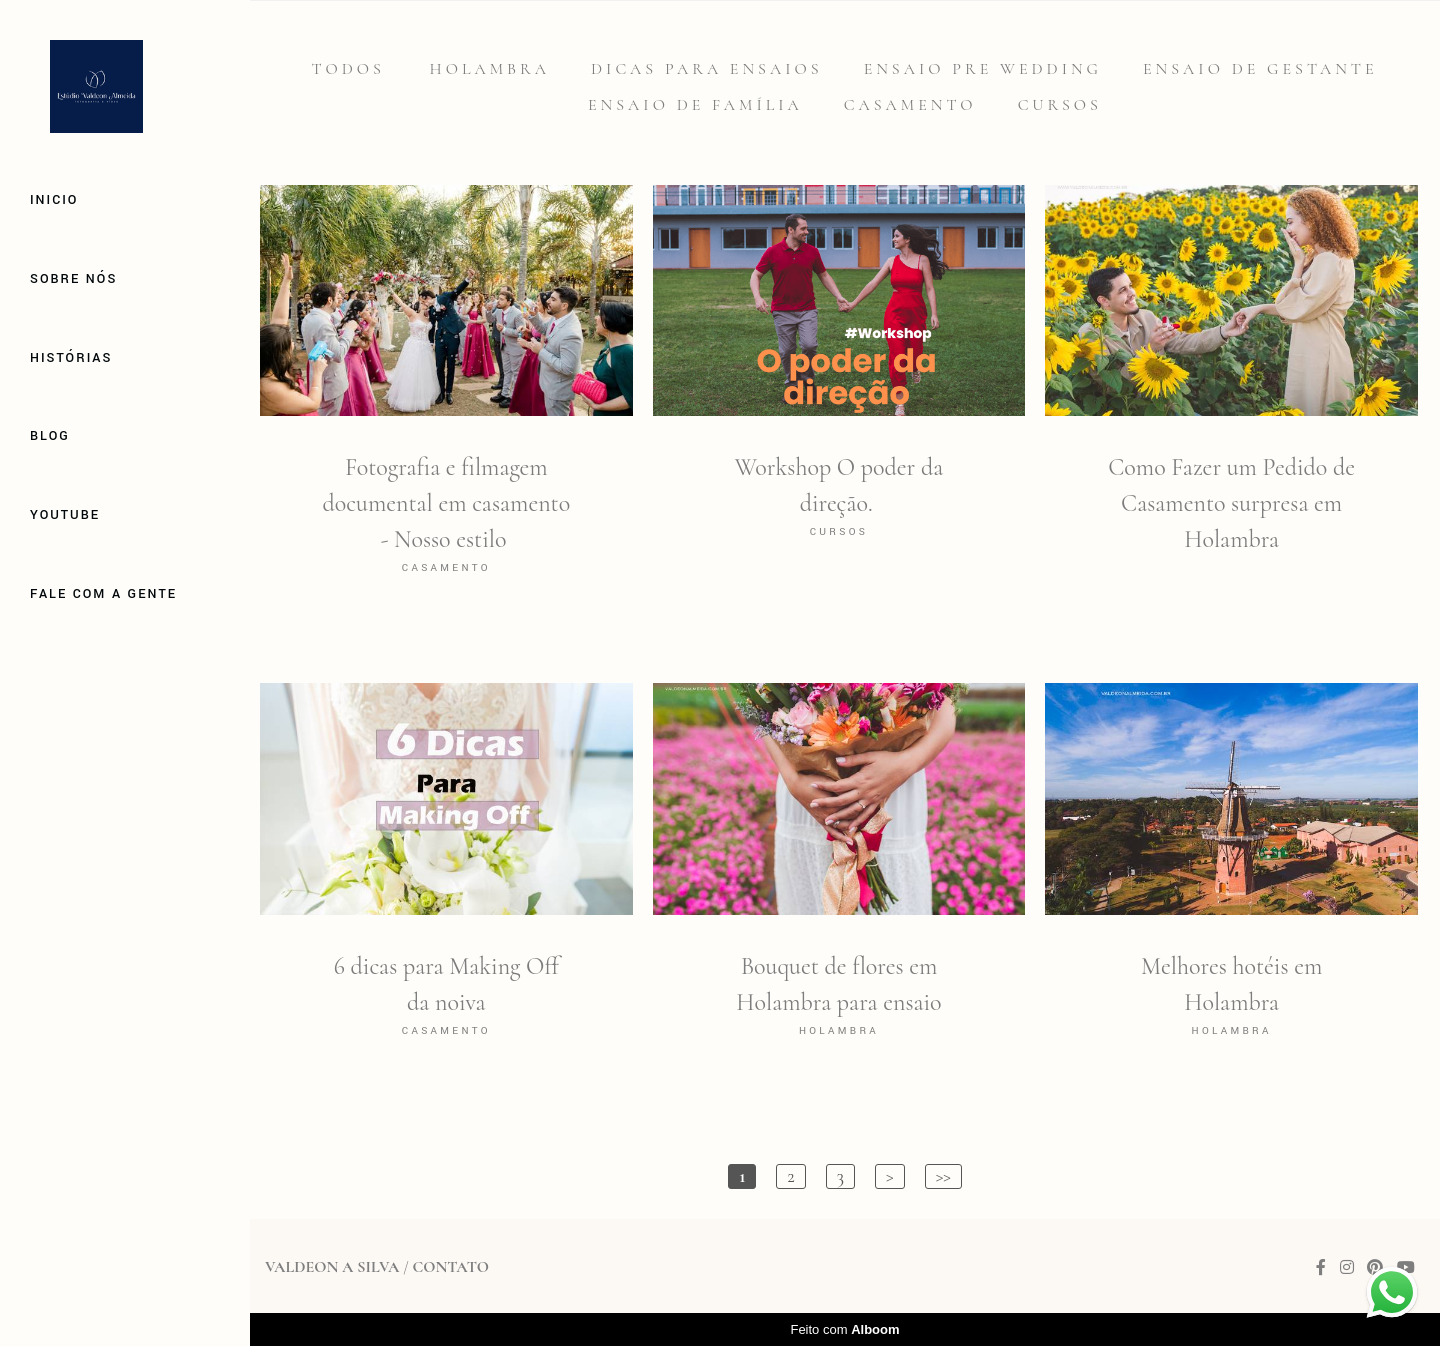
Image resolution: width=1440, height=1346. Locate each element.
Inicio (54, 200)
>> (943, 1176)
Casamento (910, 105)
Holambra (490, 69)
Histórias (71, 358)
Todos (347, 69)
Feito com (844, 1329)
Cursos (1060, 105)
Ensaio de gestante (1260, 69)
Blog (50, 436)
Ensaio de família (695, 105)
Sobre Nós (73, 279)
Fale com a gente (103, 594)
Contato (450, 1267)
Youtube (65, 515)
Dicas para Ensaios (707, 69)
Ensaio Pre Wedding (983, 69)
